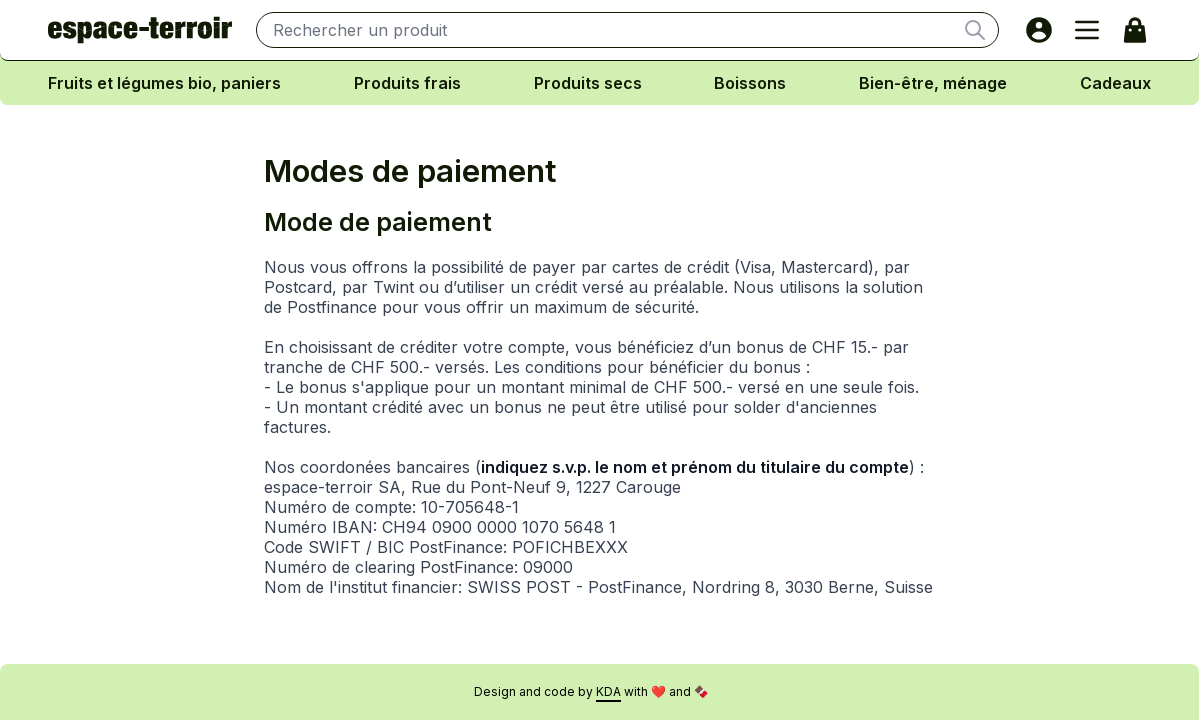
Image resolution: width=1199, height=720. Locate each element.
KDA (608, 691)
